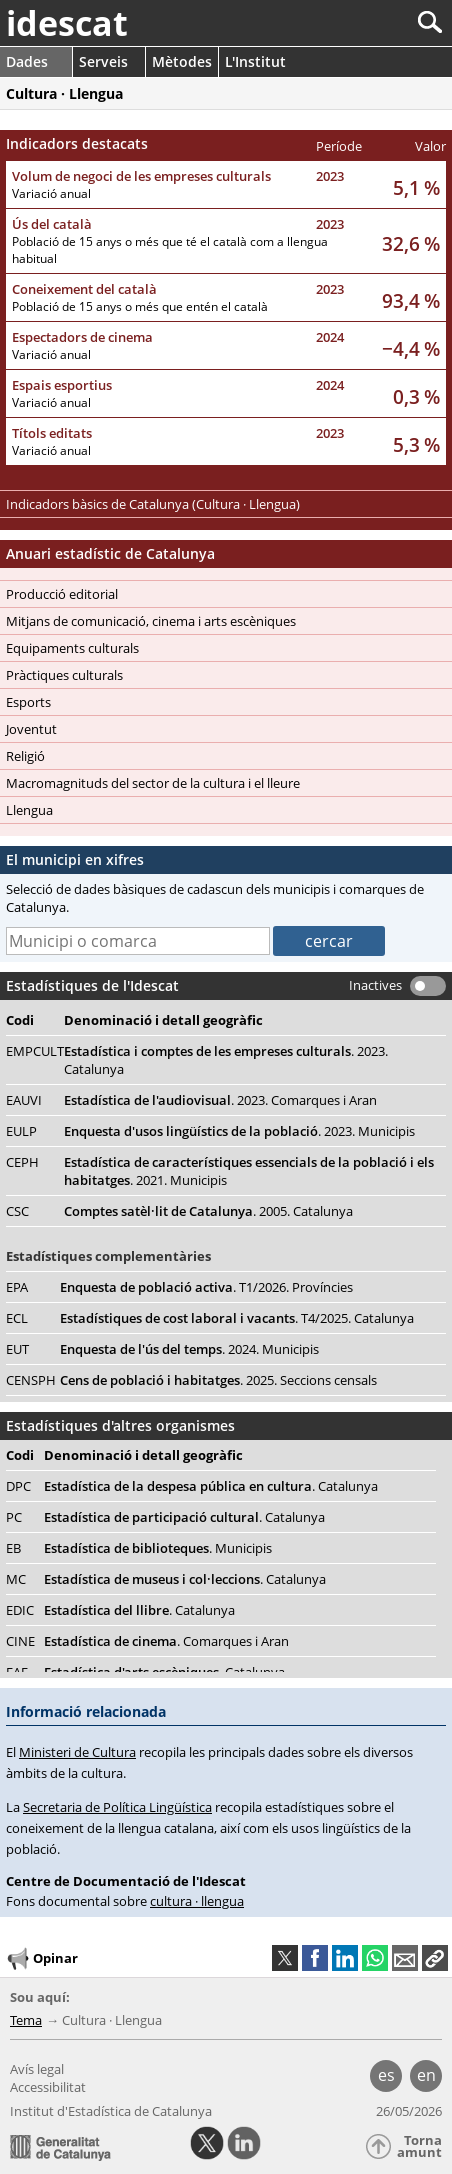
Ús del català (52, 224)
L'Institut (255, 61)
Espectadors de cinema (82, 337)
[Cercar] (363, 22)
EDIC (20, 1610)
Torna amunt (419, 2146)
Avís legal (37, 2069)
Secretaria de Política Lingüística (117, 1807)
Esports (28, 702)
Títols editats (52, 433)
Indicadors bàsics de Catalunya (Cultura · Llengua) (153, 504)
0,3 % (416, 396)
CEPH (22, 1162)
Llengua (29, 810)
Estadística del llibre (139, 1610)
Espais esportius (62, 385)
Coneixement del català (84, 289)
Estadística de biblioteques (158, 1548)
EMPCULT (35, 1051)
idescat (67, 23)
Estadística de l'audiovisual (220, 1100)
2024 (330, 337)
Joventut (31, 729)
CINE (20, 1641)
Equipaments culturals (72, 648)
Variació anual (51, 193)
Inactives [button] (375, 985)
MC (16, 1579)
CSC (17, 1211)
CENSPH (31, 1380)
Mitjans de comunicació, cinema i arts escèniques (151, 621)
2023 (330, 176)
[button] (435, 1958)
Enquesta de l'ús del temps (189, 1349)
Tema (26, 2020)
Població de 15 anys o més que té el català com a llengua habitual (170, 250)
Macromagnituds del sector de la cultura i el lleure (153, 783)
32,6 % (411, 243)
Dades (27, 61)
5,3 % (416, 444)
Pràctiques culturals (64, 675)
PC (14, 1517)
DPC (18, 1486)
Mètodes (182, 61)
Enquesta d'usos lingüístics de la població (239, 1131)
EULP (21, 1131)
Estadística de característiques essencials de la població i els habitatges (249, 1171)
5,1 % (416, 187)
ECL (17, 1318)
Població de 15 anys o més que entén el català (140, 306)
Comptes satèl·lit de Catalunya (208, 1211)
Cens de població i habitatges (218, 1380)
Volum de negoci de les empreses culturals (141, 176)
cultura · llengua (197, 1901)
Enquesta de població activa (206, 1287)
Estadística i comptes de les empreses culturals (226, 1060)
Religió (25, 756)
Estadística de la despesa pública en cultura (211, 1486)
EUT (17, 1349)
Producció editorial (62, 594)
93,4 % (411, 300)
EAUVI (24, 1100)
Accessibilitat (48, 2087)
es (386, 2075)
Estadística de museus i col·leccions (185, 1579)
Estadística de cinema (166, 1641)
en (426, 2075)
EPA (17, 1287)
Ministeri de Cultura (77, 1752)
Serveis (103, 61)
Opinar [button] (41, 1959)
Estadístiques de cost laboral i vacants (237, 1318)
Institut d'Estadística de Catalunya (111, 2111)
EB (13, 1548)
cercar (329, 941)
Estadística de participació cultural (184, 1517)
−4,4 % (411, 348)
